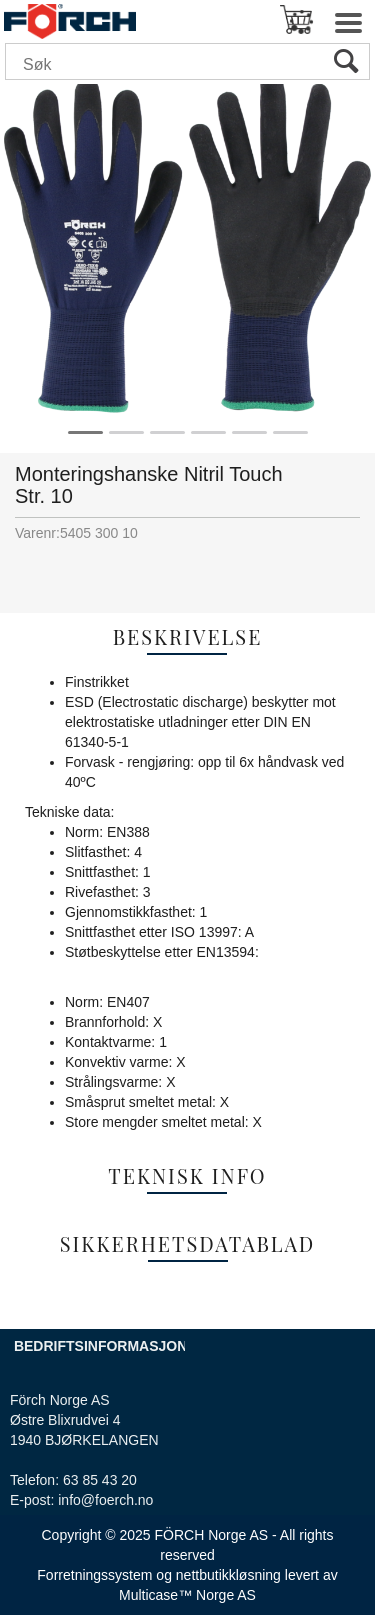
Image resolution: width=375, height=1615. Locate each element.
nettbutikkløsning (228, 1575)
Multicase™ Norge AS (187, 1595)
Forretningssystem (94, 1575)
